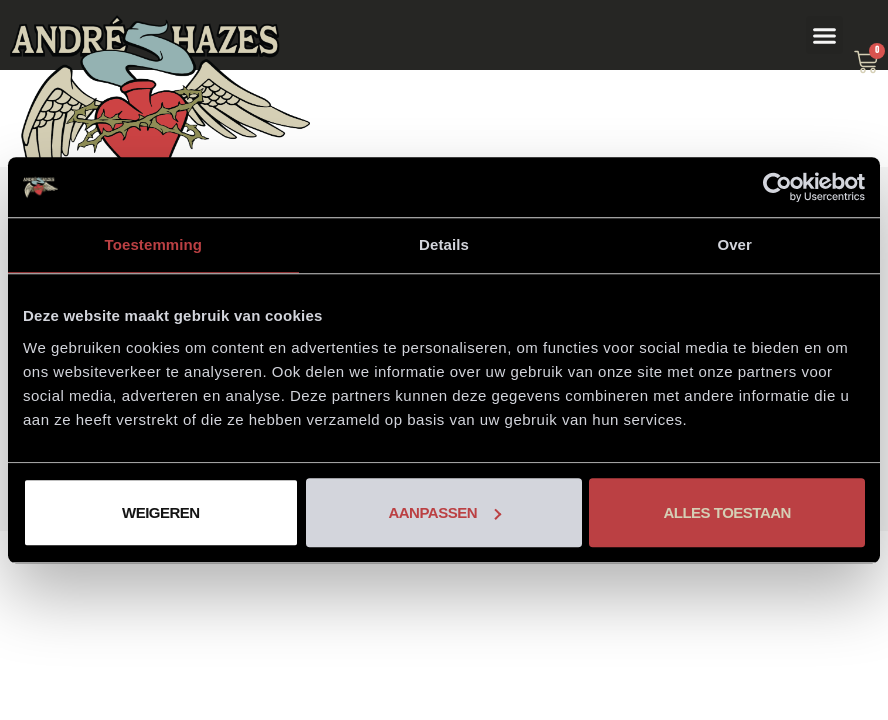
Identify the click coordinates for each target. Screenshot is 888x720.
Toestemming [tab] (154, 244)
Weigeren (161, 512)
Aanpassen (444, 512)
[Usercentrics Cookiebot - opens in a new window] (777, 187)
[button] (825, 35)
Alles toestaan (726, 512)
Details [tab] (444, 244)
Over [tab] (734, 244)
